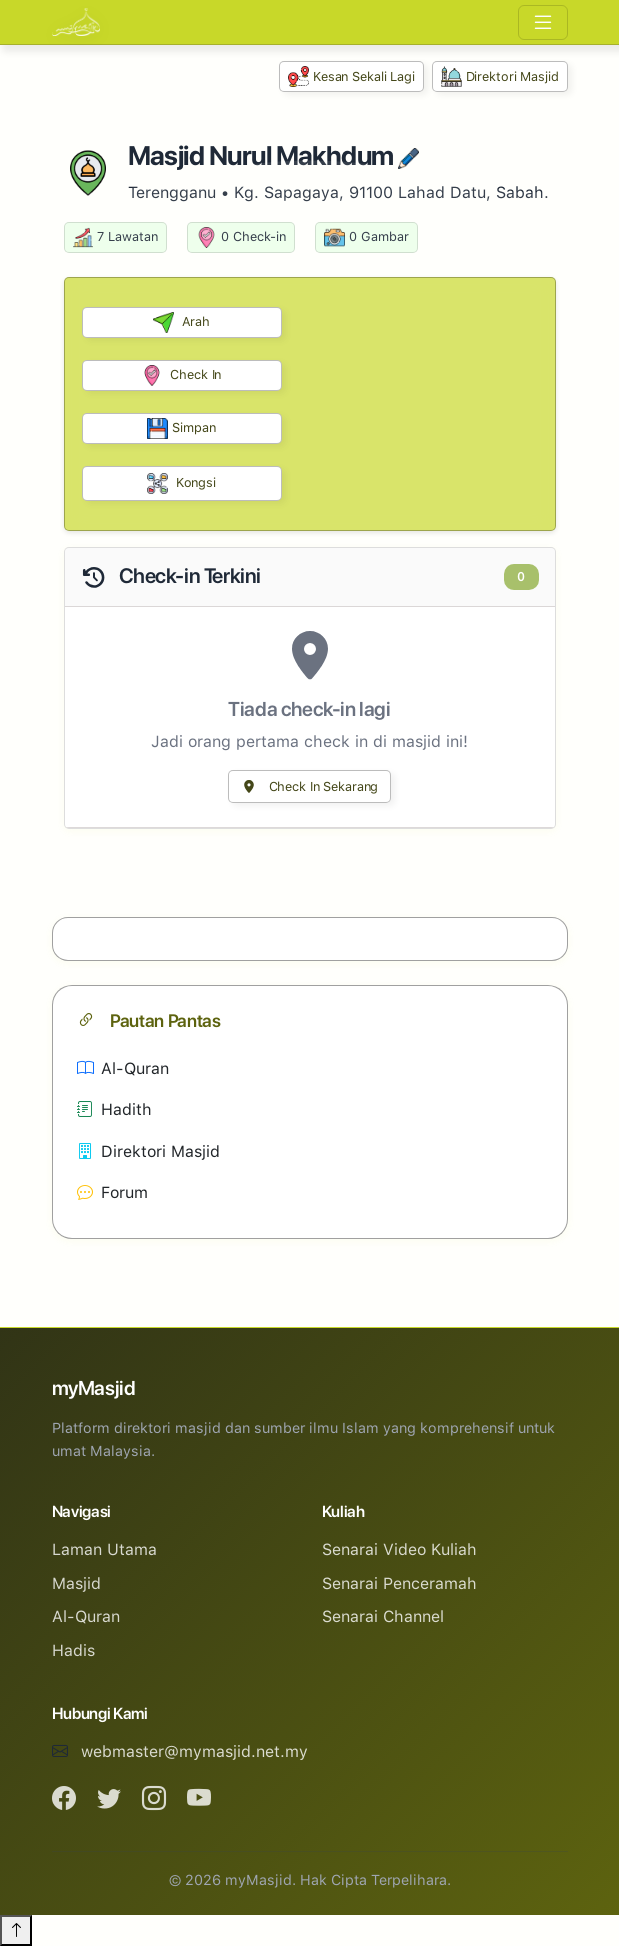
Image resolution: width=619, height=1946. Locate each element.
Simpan (181, 428)
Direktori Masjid (500, 76)
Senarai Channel (383, 1616)
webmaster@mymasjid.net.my (194, 1751)
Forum (112, 1192)
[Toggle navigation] (543, 22)
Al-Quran (123, 1068)
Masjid (76, 1583)
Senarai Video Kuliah (399, 1549)
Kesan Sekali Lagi (351, 76)
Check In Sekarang (310, 786)
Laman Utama (104, 1549)
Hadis (73, 1650)
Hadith (114, 1109)
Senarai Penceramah (399, 1583)
